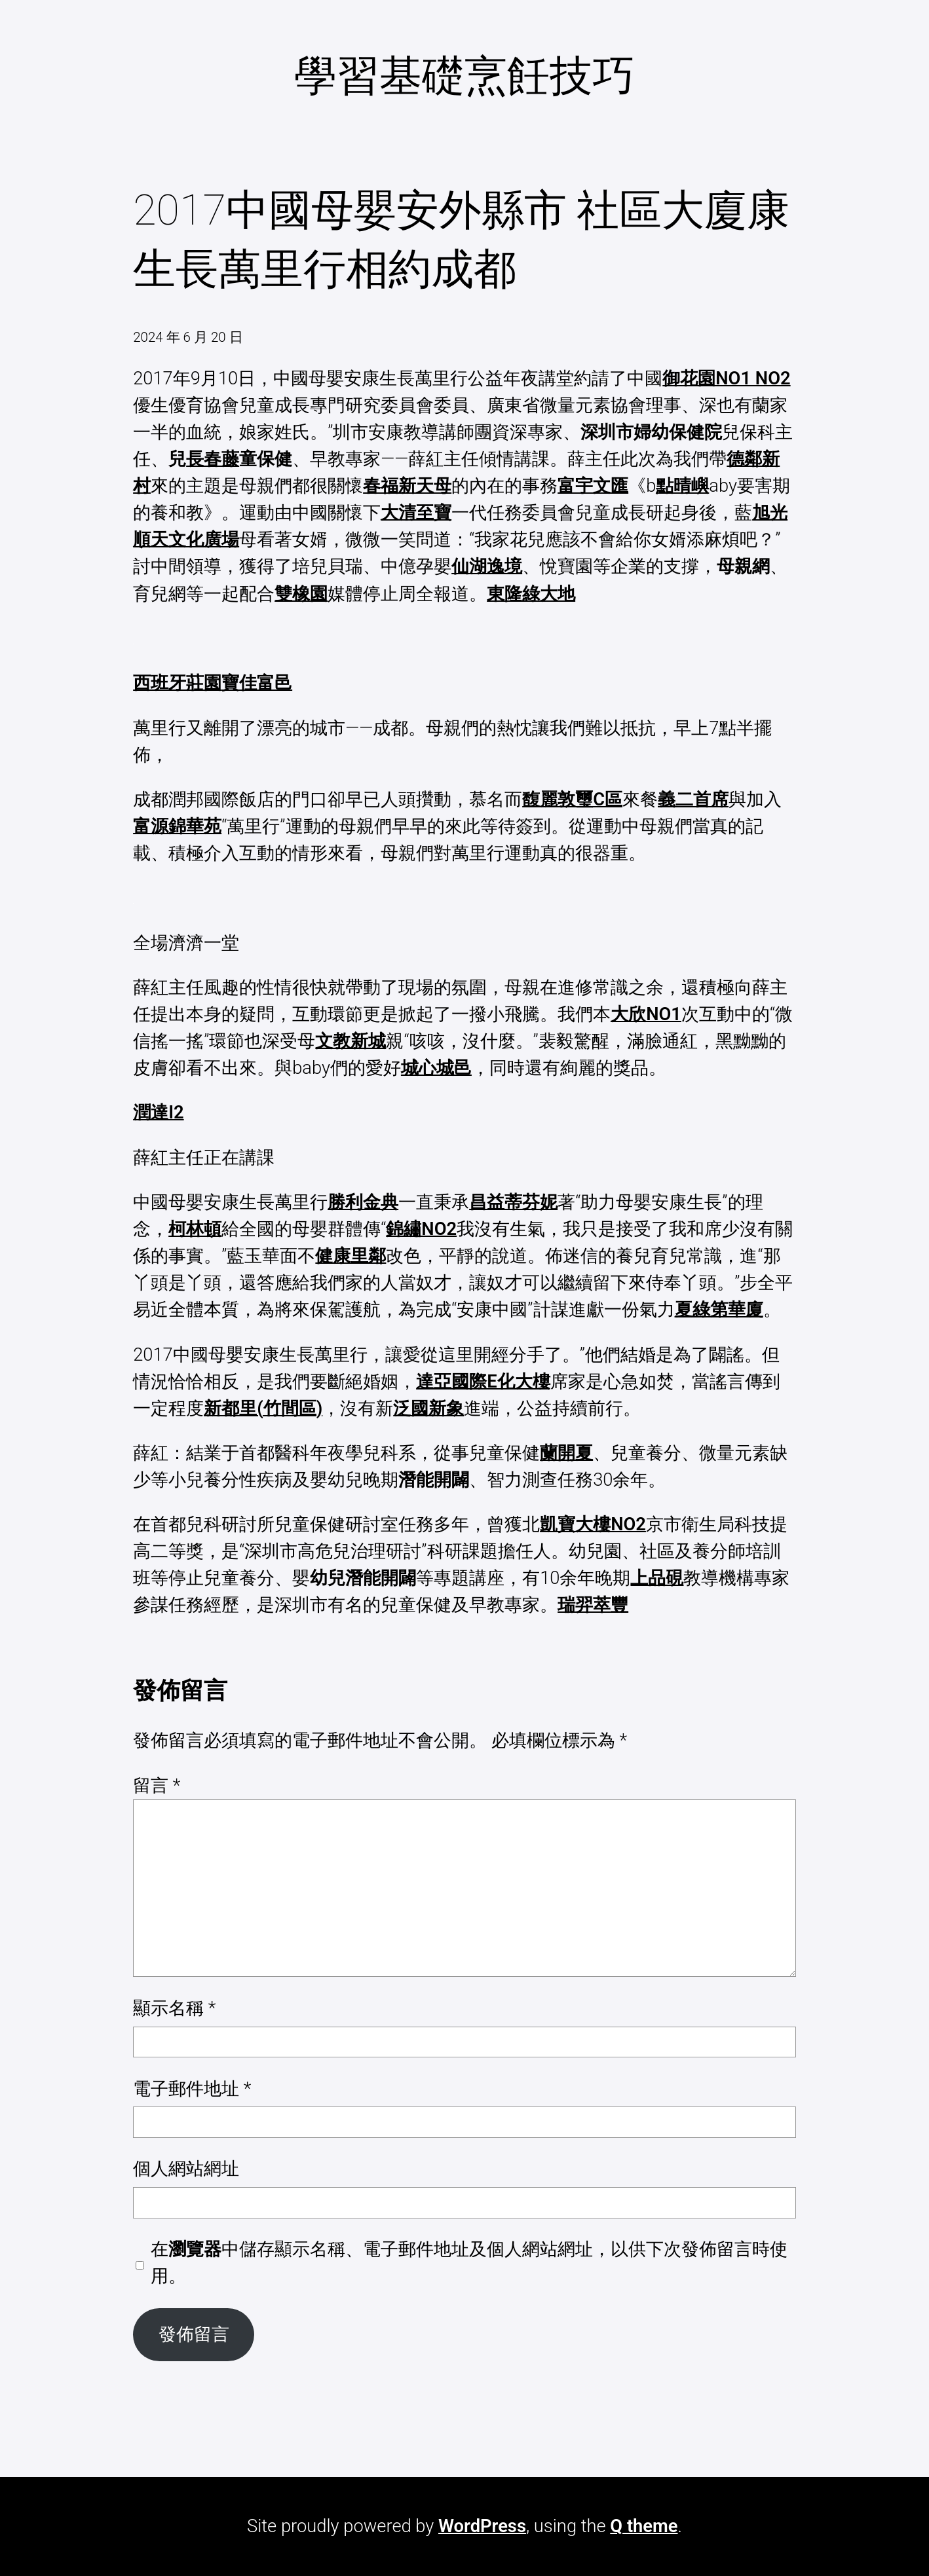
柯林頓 (194, 1229)
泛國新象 (428, 1408)
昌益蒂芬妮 (513, 1202)
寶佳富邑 (256, 682)
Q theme (643, 2526)
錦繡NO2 (421, 1229)
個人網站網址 (186, 2168)
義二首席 (693, 799)
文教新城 (350, 1041)
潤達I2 (158, 1112)
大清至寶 (416, 512)
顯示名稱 (174, 2008)
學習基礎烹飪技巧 (464, 76)
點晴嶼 (682, 485)
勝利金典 (363, 1202)
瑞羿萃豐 (593, 1604)
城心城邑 (436, 1068)
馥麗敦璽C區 (572, 799)
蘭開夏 (566, 1453)
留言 (156, 1785)
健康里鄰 (350, 1255)
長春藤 (212, 459)
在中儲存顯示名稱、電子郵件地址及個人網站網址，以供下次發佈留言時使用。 (469, 2263)
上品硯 (656, 1578)
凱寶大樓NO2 (593, 1524)
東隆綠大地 (531, 593)
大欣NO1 (646, 1014)
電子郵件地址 (192, 2088)
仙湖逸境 (486, 566)
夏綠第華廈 (719, 1309)
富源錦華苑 (177, 826)
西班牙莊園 (177, 682)
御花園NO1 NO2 (726, 378)
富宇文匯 (593, 485)
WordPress (482, 2526)
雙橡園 (301, 593)
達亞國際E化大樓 (483, 1381)
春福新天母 (407, 485)
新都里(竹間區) (263, 1408)
